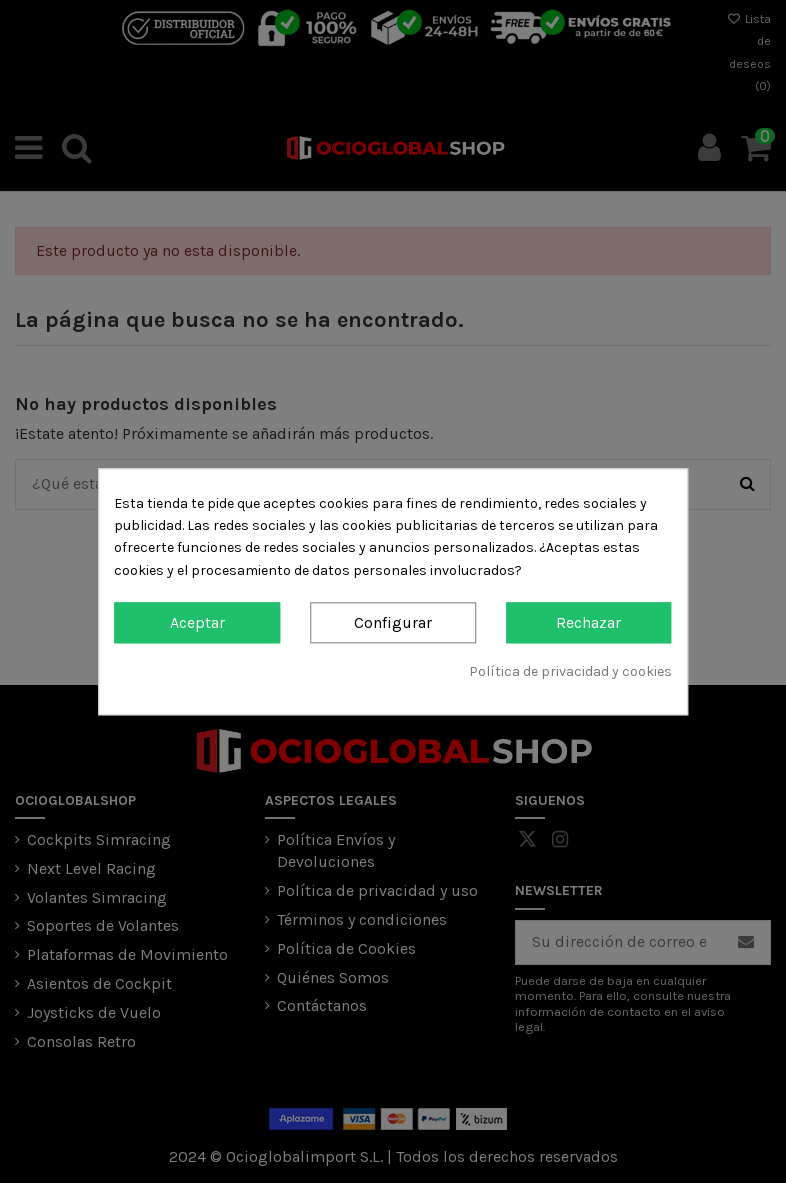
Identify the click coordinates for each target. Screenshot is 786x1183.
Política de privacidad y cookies (570, 672)
